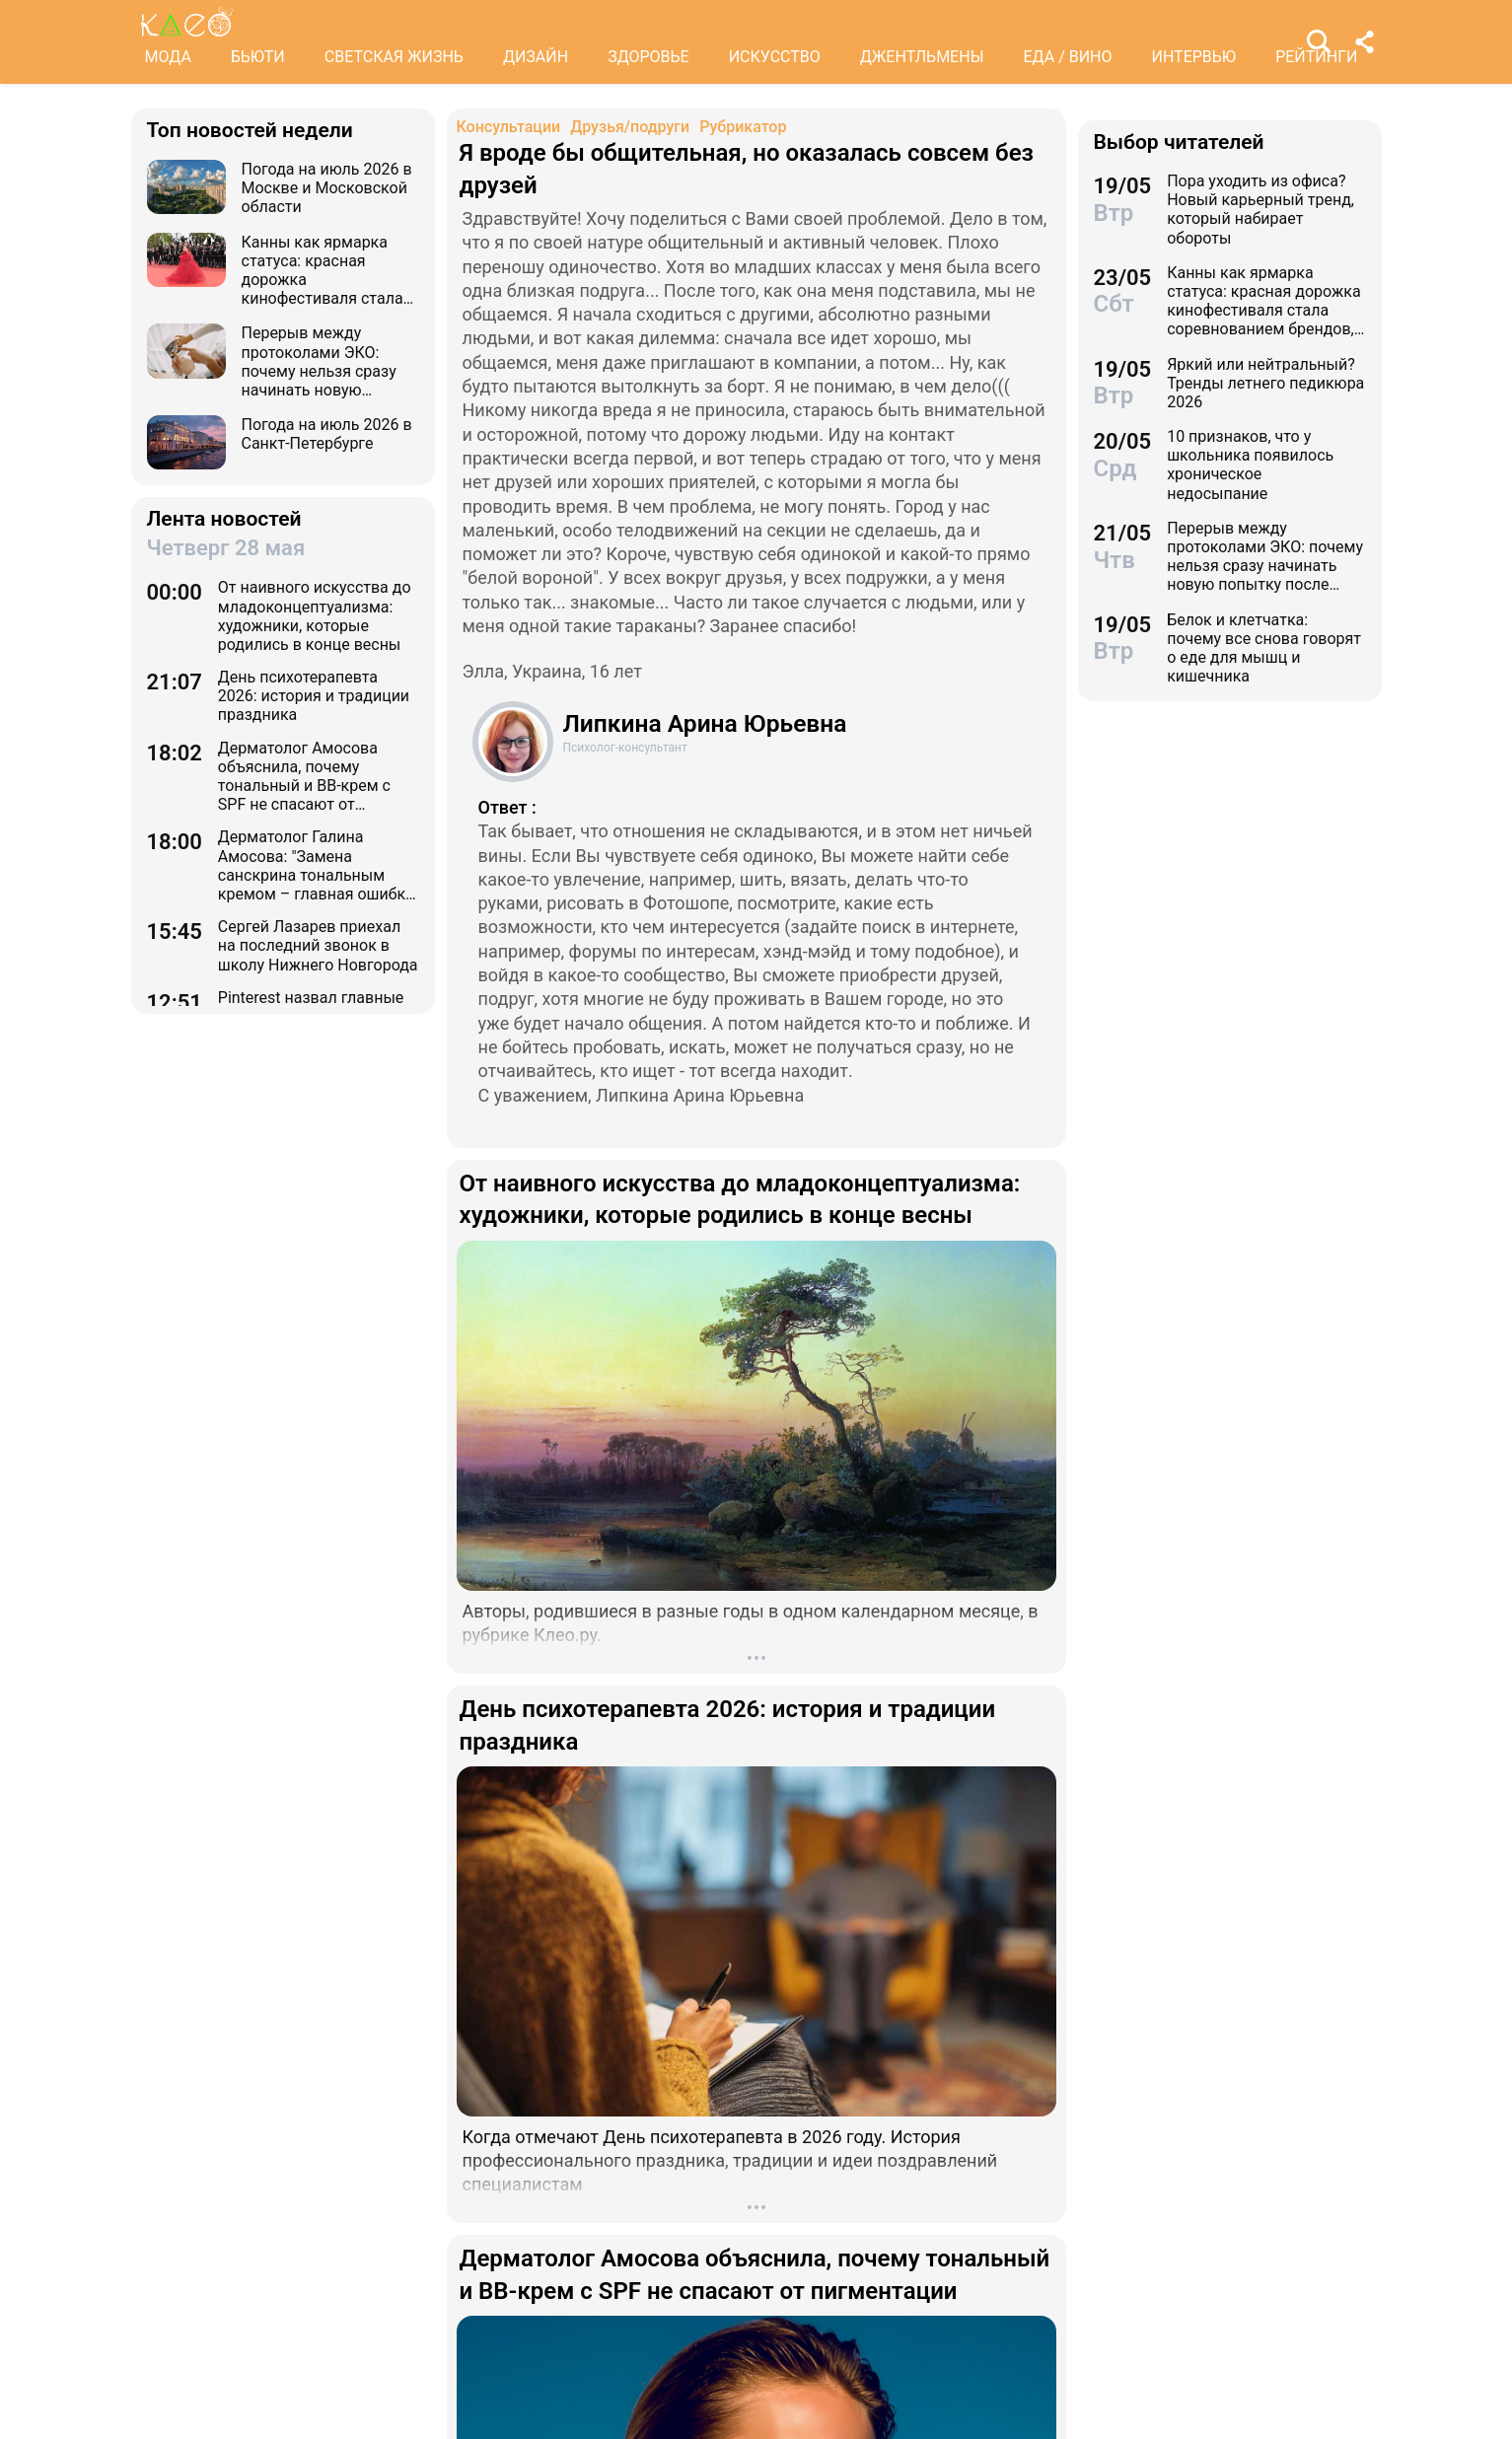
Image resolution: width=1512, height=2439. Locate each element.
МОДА (168, 56)
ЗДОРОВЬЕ (648, 56)
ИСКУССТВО (775, 56)
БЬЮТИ (258, 56)
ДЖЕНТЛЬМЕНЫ (922, 56)
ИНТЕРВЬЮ (1194, 56)
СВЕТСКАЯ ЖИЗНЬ (394, 56)
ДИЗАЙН (535, 56)
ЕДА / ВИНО (1067, 56)
